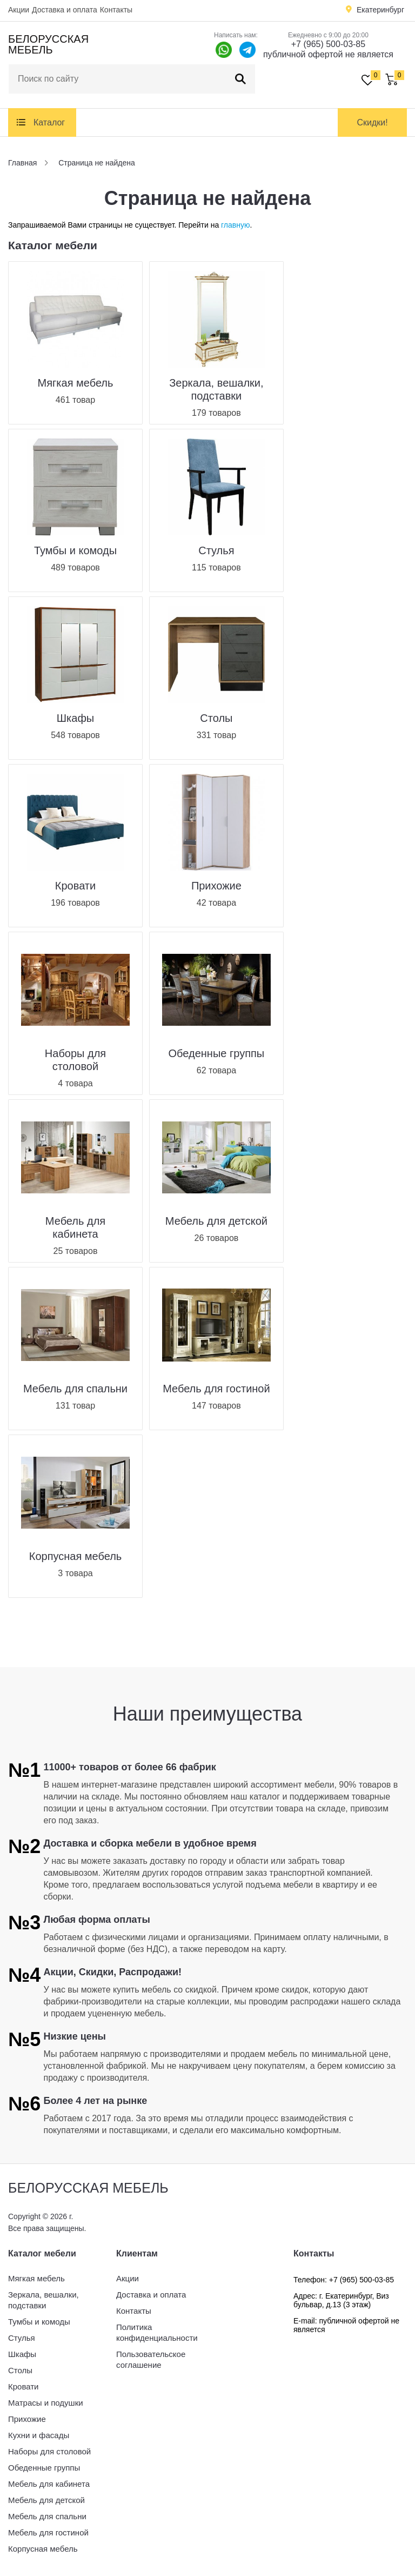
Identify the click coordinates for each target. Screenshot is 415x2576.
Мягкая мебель (36, 2278)
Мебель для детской (46, 2500)
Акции (18, 9)
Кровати (23, 2386)
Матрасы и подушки (45, 2402)
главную (235, 225)
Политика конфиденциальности (157, 2332)
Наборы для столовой (49, 2451)
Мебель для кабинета (49, 2483)
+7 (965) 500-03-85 (328, 44)
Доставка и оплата (64, 9)
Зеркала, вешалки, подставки (43, 2300)
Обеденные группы (44, 2467)
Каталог (49, 122)
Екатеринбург (380, 9)
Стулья (21, 2337)
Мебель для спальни (47, 2516)
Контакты (116, 9)
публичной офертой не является (328, 54)
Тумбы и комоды (39, 2321)
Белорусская (48, 44)
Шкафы (22, 2354)
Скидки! (372, 122)
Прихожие (27, 2419)
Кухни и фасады (38, 2435)
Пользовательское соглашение (150, 2359)
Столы (20, 2370)
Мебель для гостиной (48, 2532)
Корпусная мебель (43, 2548)
